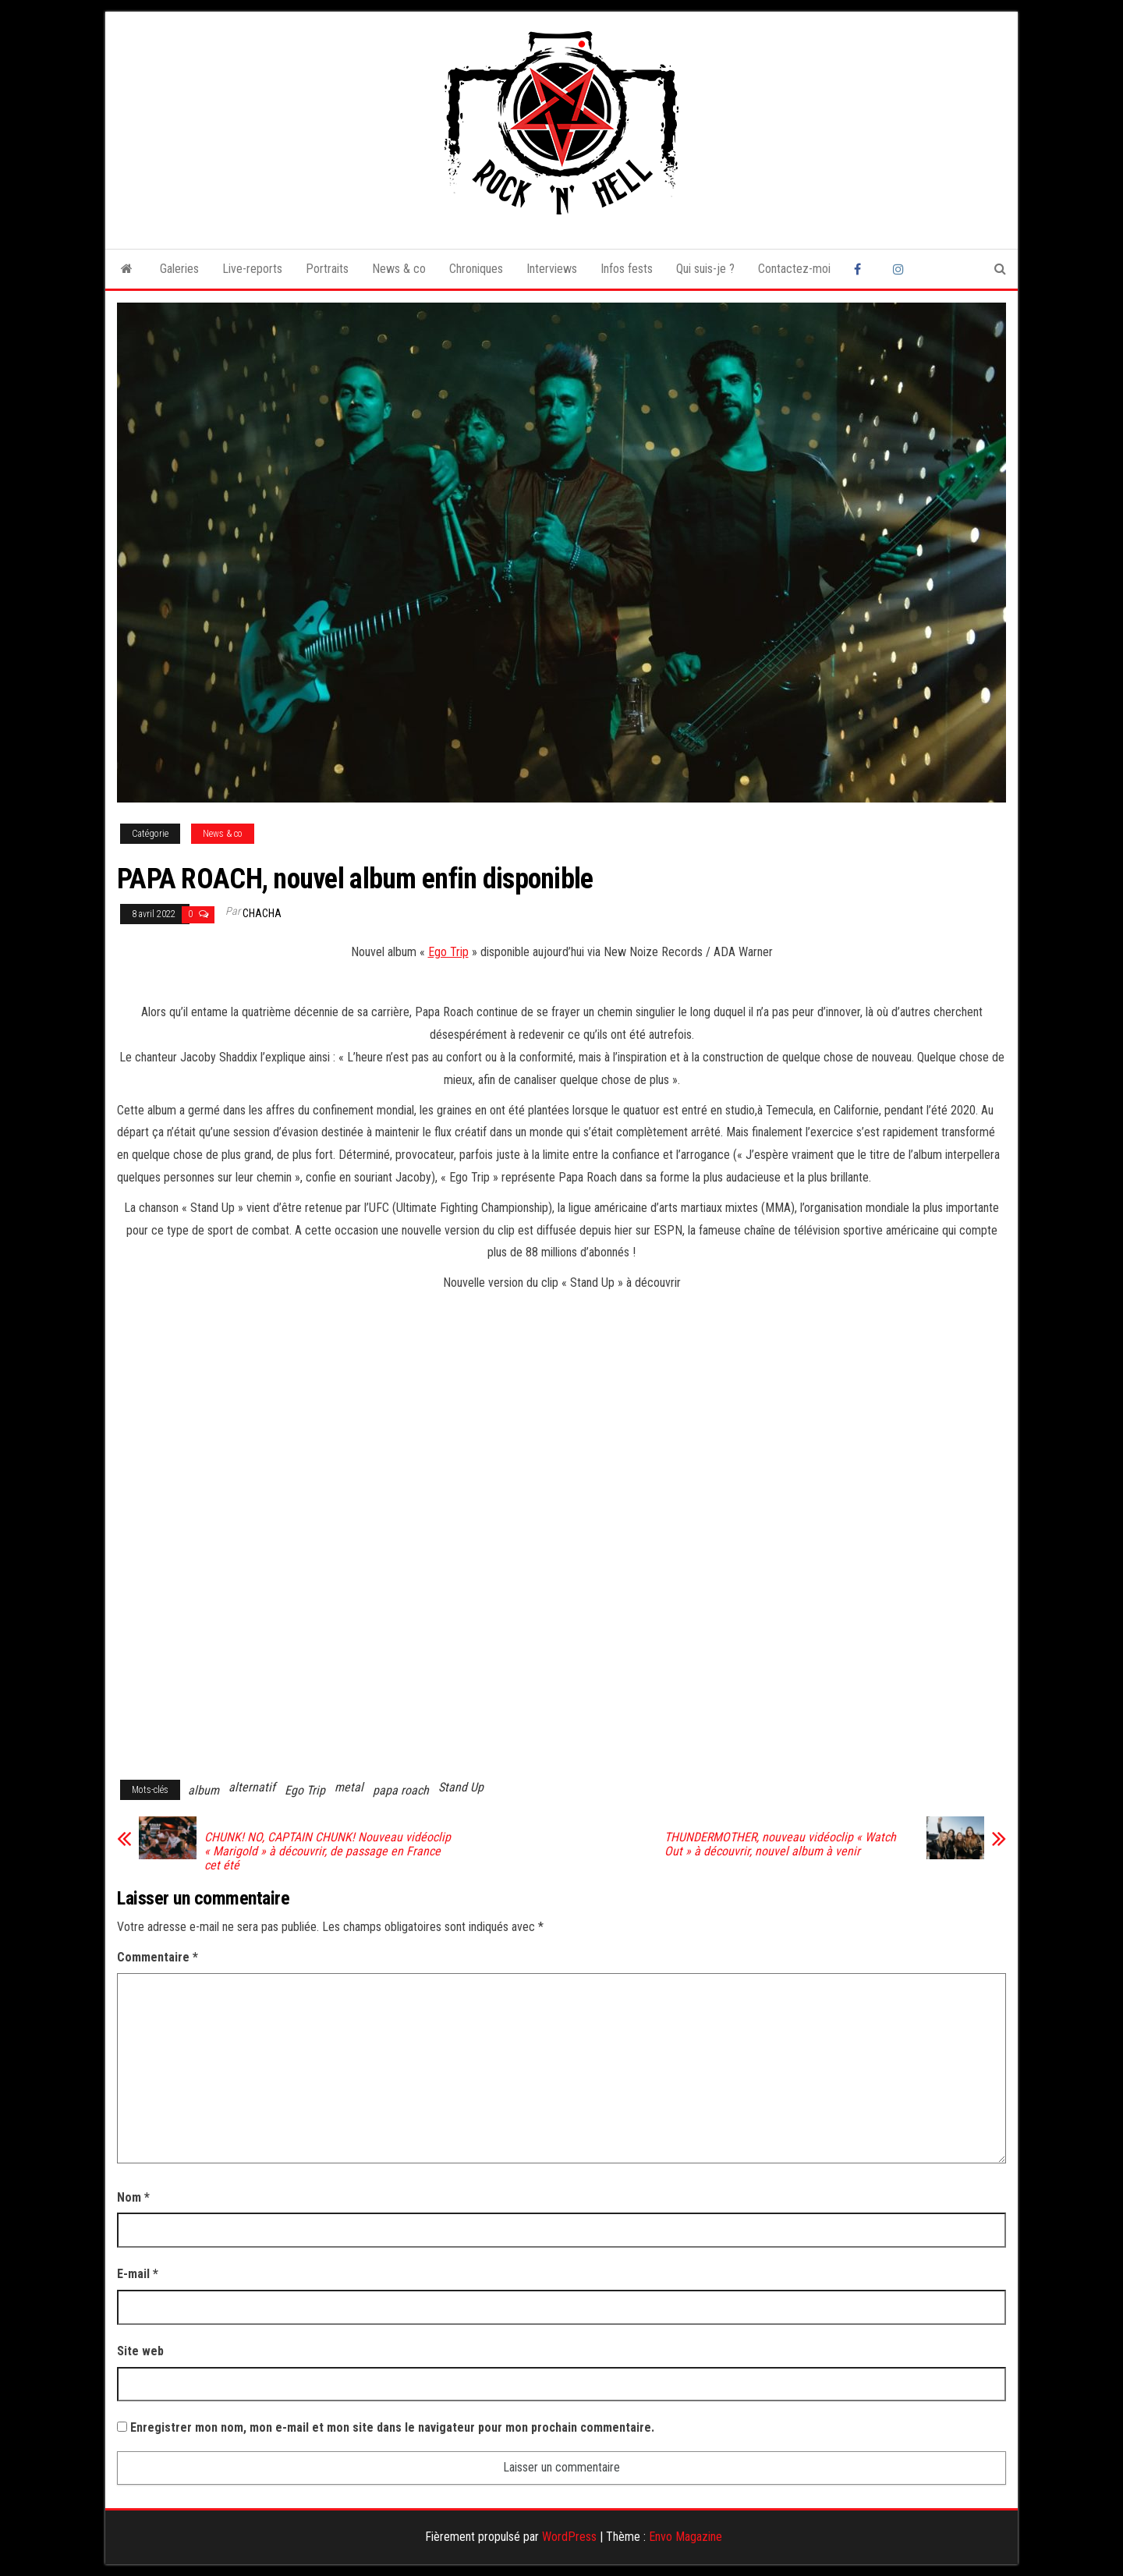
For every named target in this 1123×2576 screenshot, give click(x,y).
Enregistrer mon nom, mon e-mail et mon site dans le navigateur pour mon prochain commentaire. (392, 2427)
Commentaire (157, 1957)
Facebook (861, 269)
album (203, 1790)
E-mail (137, 2273)
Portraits (327, 268)
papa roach (401, 1790)
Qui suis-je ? (705, 268)
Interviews (551, 268)
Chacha (262, 913)
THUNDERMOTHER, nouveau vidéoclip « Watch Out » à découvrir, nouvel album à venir (780, 1844)
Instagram (900, 269)
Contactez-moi (794, 268)
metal (349, 1787)
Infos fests (626, 268)
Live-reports (252, 268)
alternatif (251, 1787)
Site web (140, 2351)
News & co (399, 268)
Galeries (179, 268)
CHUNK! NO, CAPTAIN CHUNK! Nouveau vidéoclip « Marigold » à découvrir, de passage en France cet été (327, 1851)
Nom (133, 2197)
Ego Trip (448, 951)
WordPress (569, 2536)
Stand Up (461, 1787)
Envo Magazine (685, 2536)
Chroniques (476, 268)
